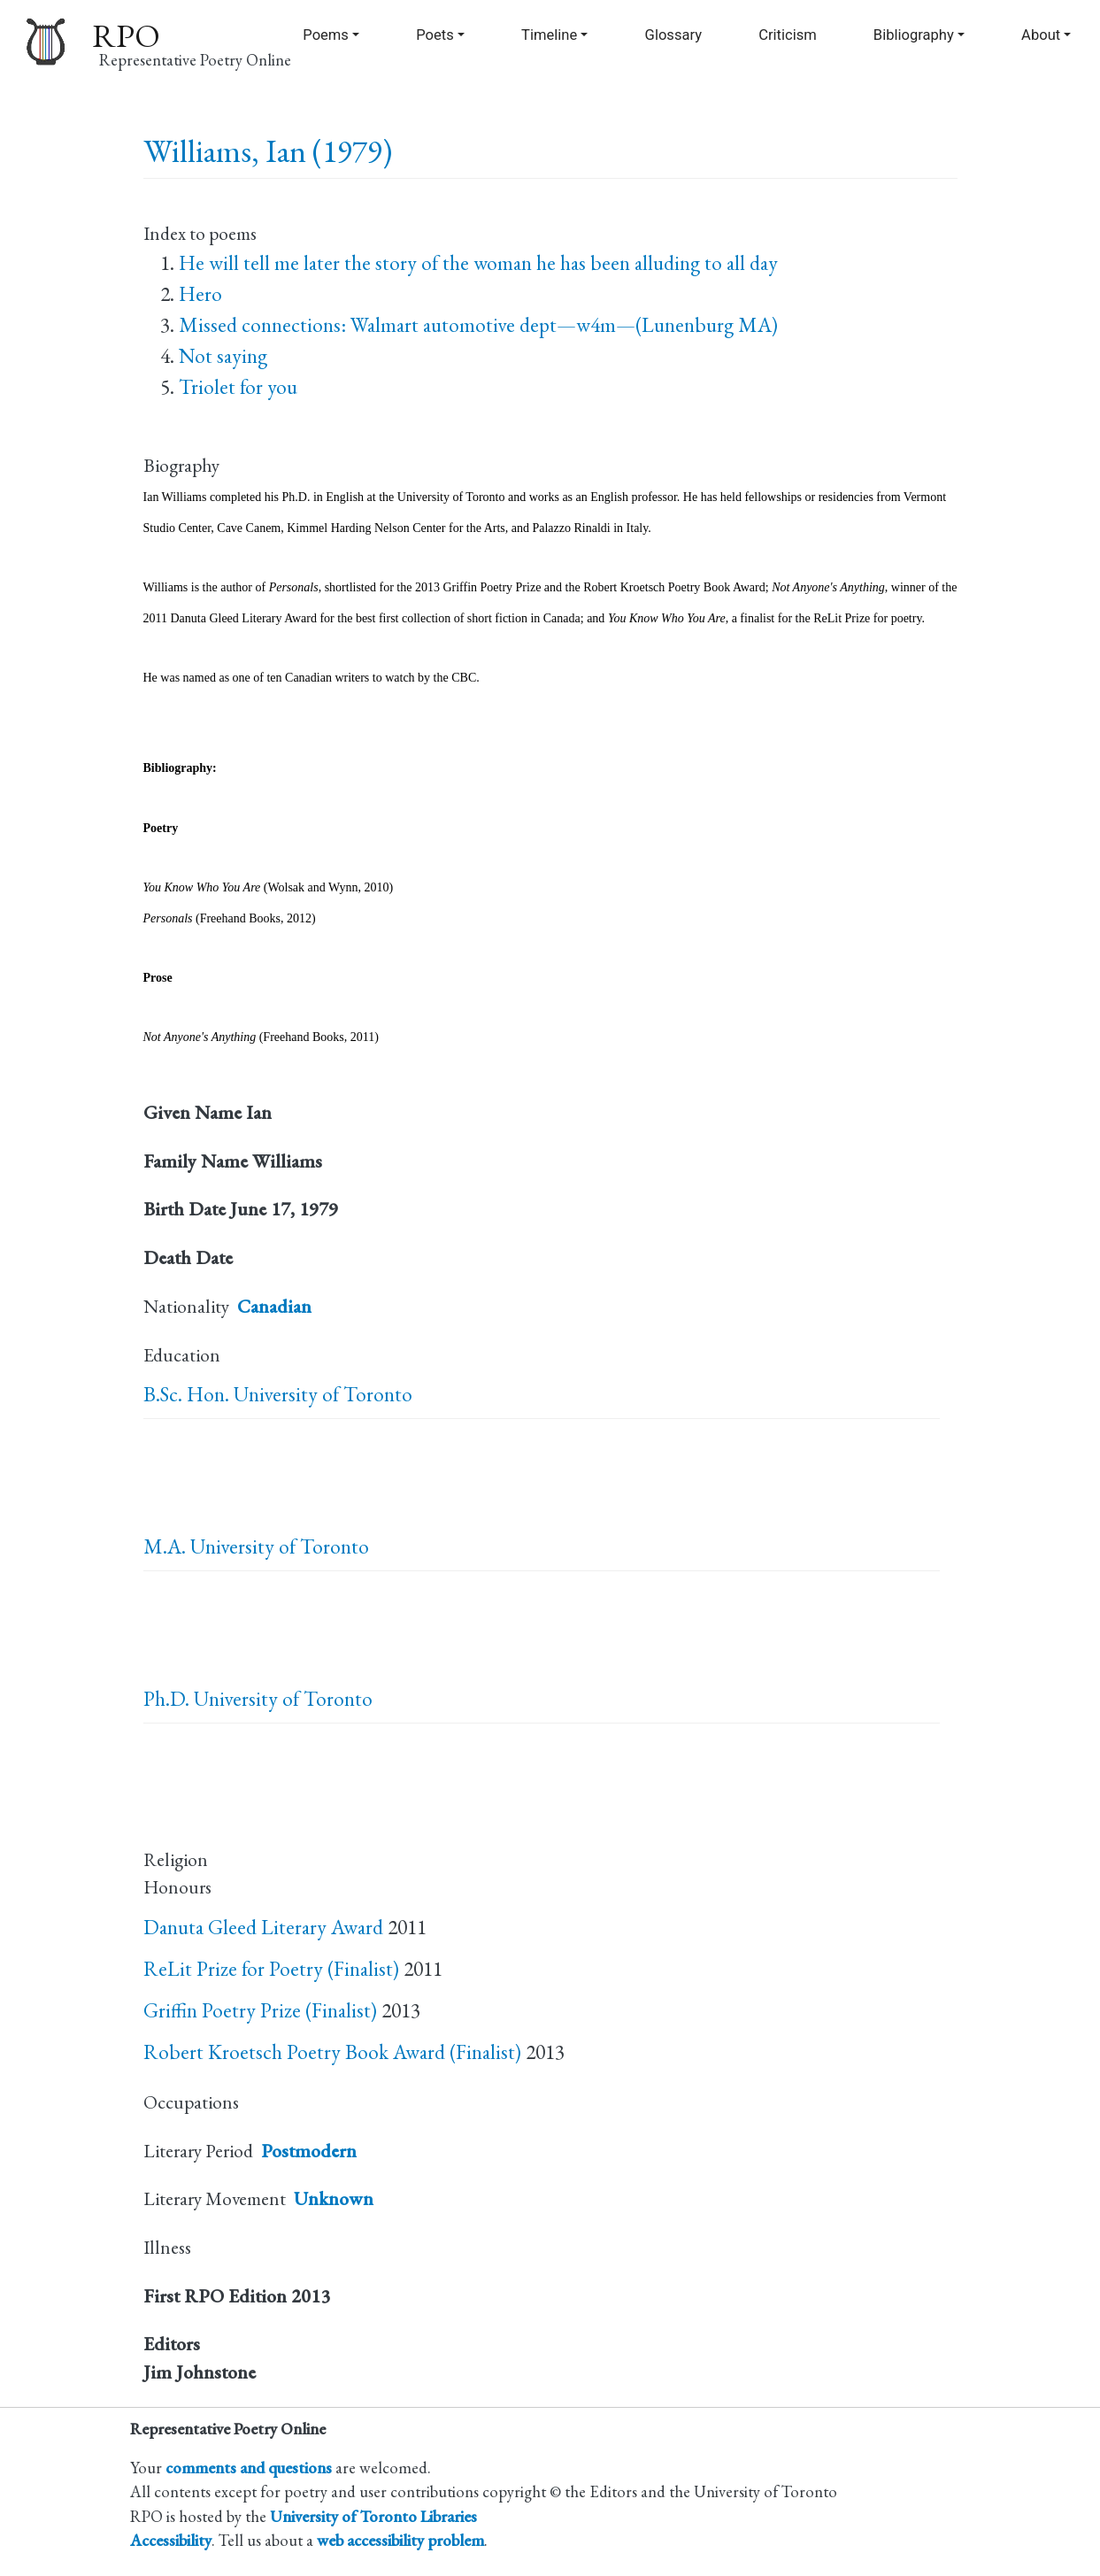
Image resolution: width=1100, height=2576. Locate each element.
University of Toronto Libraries (373, 2515)
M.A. (164, 1546)
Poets (435, 35)
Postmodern (309, 2151)
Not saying (223, 356)
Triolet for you (238, 387)
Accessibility (171, 2539)
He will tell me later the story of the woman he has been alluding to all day (478, 263)
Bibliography (913, 35)
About (1040, 35)
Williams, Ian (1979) (267, 151)
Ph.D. (166, 1698)
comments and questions (248, 2467)
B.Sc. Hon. (186, 1394)
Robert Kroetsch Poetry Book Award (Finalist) (332, 2052)
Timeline (549, 35)
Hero (200, 294)
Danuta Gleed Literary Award (263, 1927)
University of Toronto (323, 1394)
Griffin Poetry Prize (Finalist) (260, 2010)
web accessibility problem (400, 2539)
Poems (326, 35)
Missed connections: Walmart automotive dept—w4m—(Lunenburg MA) (478, 325)
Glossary (673, 35)
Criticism (787, 35)
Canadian (274, 1306)
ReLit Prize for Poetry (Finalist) (271, 1968)
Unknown (333, 2198)
